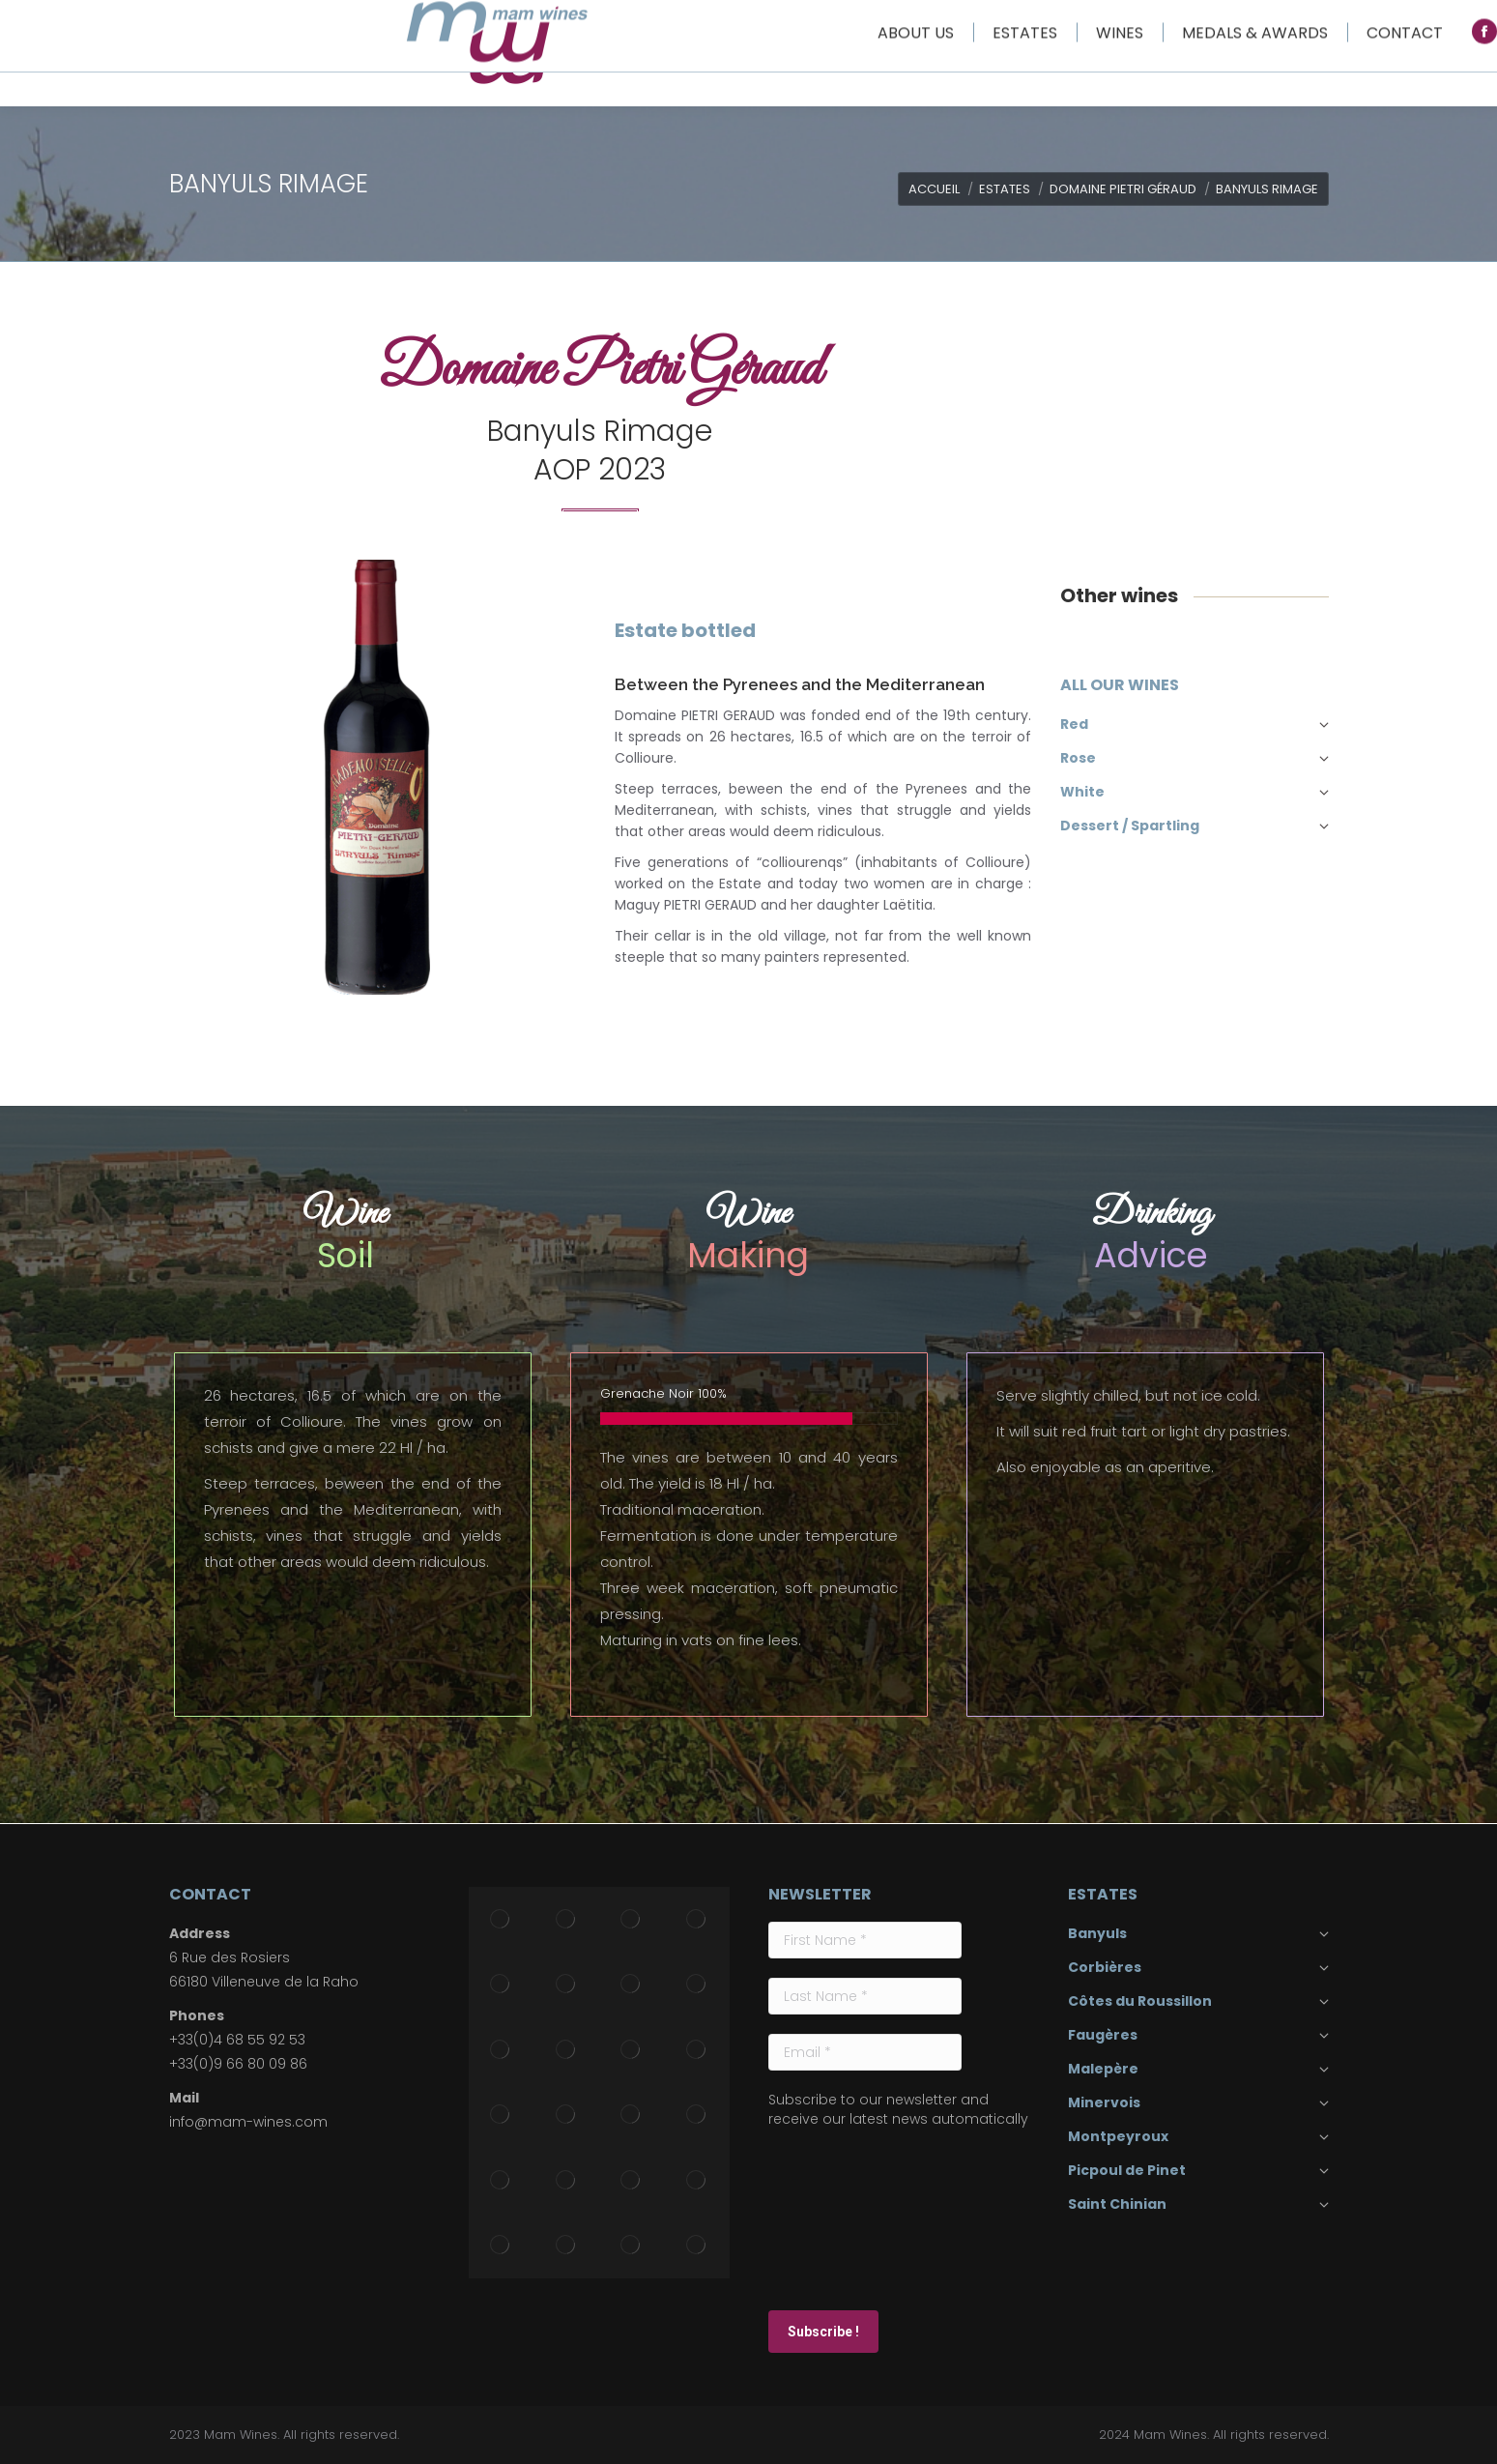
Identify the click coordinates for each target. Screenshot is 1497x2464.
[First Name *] (865, 1940)
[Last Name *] (865, 1996)
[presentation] (847, 2217)
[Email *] (865, 2052)
